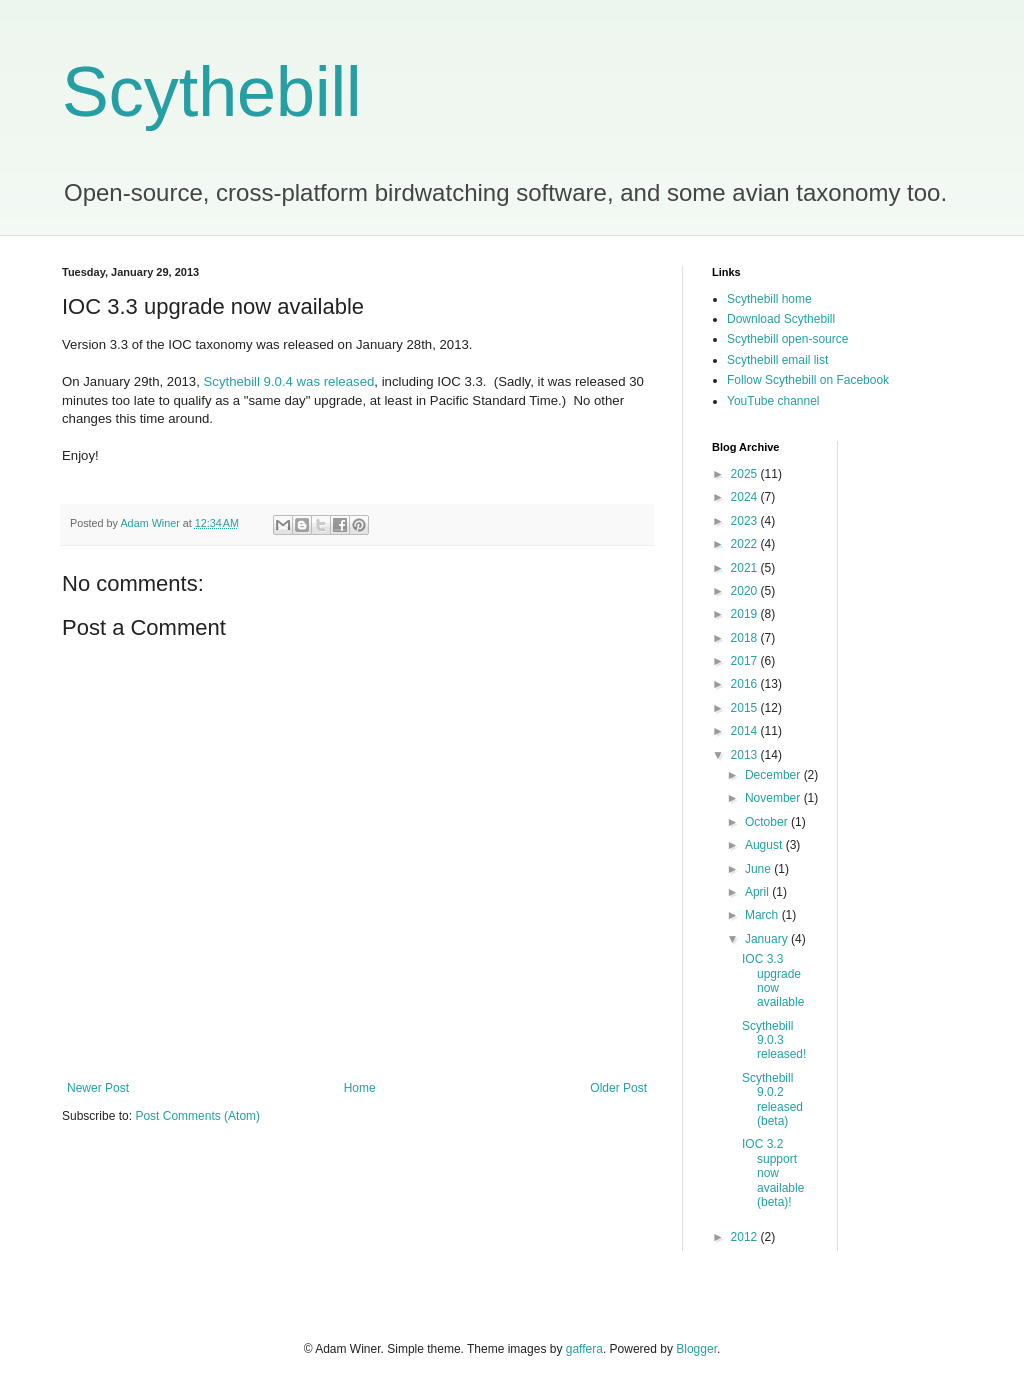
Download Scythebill (781, 319)
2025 (746, 474)
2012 (746, 1237)
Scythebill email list (777, 360)
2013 (746, 755)
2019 (746, 614)
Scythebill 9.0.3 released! (774, 1040)
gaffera (584, 1349)
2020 (746, 591)
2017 (746, 661)
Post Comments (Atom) (197, 1116)
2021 (746, 568)
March (763, 915)
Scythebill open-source (787, 339)
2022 (746, 544)
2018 (746, 638)
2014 (746, 731)
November (774, 798)
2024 (746, 497)
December (774, 775)
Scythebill (212, 92)
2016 (746, 684)
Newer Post (98, 1088)
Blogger (696, 1349)
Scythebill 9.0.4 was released (289, 381)
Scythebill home (769, 299)
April (758, 892)
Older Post (618, 1088)
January (768, 939)
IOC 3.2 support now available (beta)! (773, 1173)
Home (360, 1088)
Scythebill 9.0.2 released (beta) (772, 1099)
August (765, 845)
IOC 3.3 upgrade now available (773, 980)
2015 (746, 708)
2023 (746, 521)
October (768, 822)
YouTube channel (773, 401)
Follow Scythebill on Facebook (808, 380)
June (759, 869)
